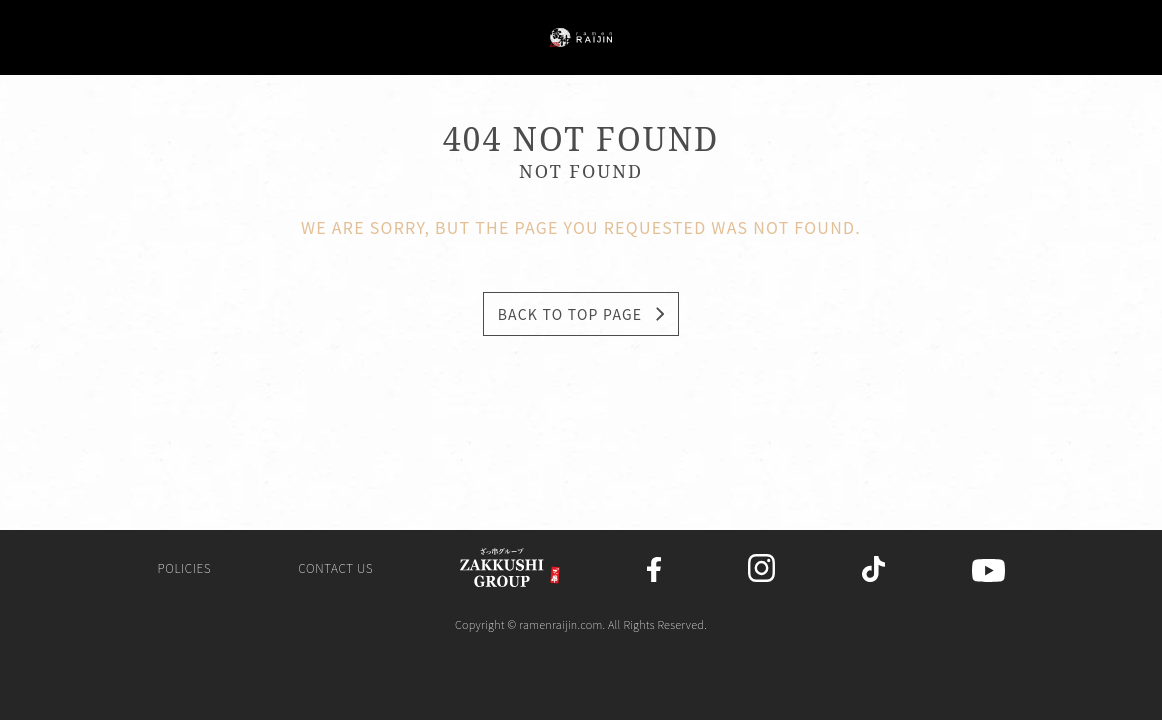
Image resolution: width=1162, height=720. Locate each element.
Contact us (335, 571)
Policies (184, 571)
